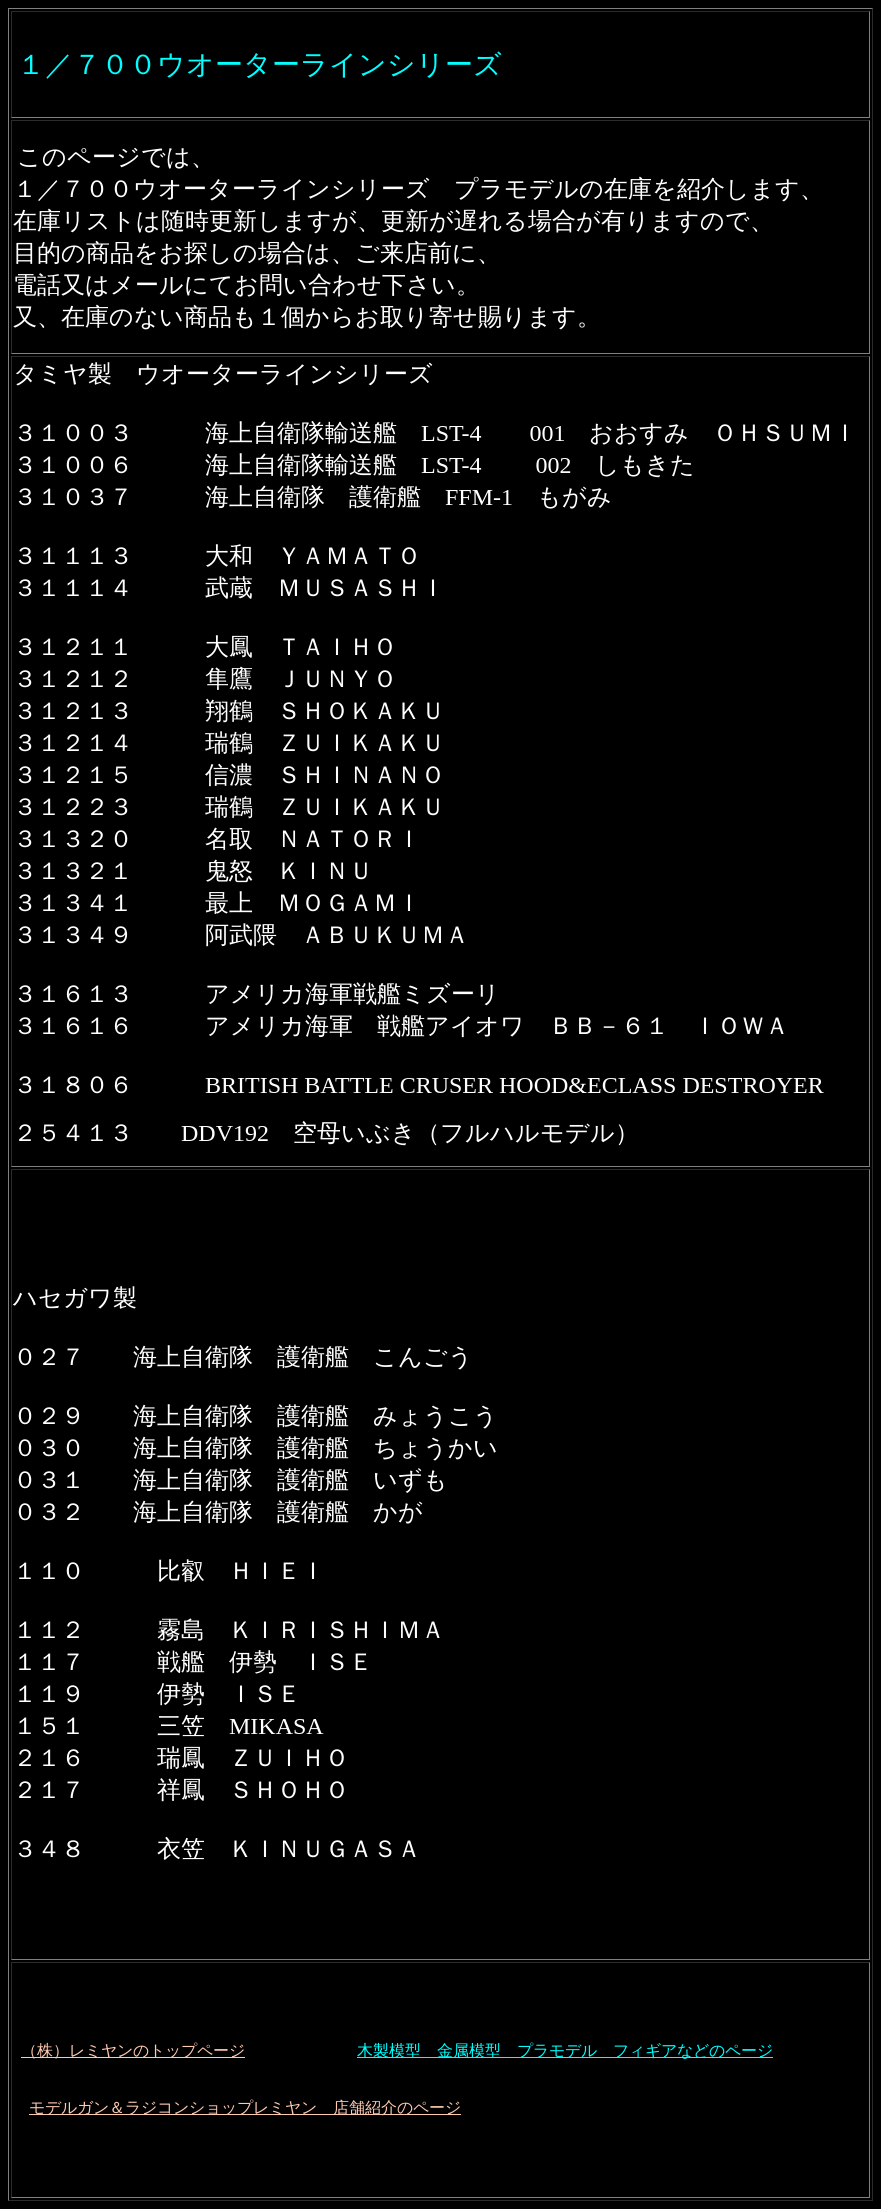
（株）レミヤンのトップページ (133, 2050)
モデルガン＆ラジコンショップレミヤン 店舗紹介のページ (245, 2107)
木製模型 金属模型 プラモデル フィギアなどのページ (565, 2050)
